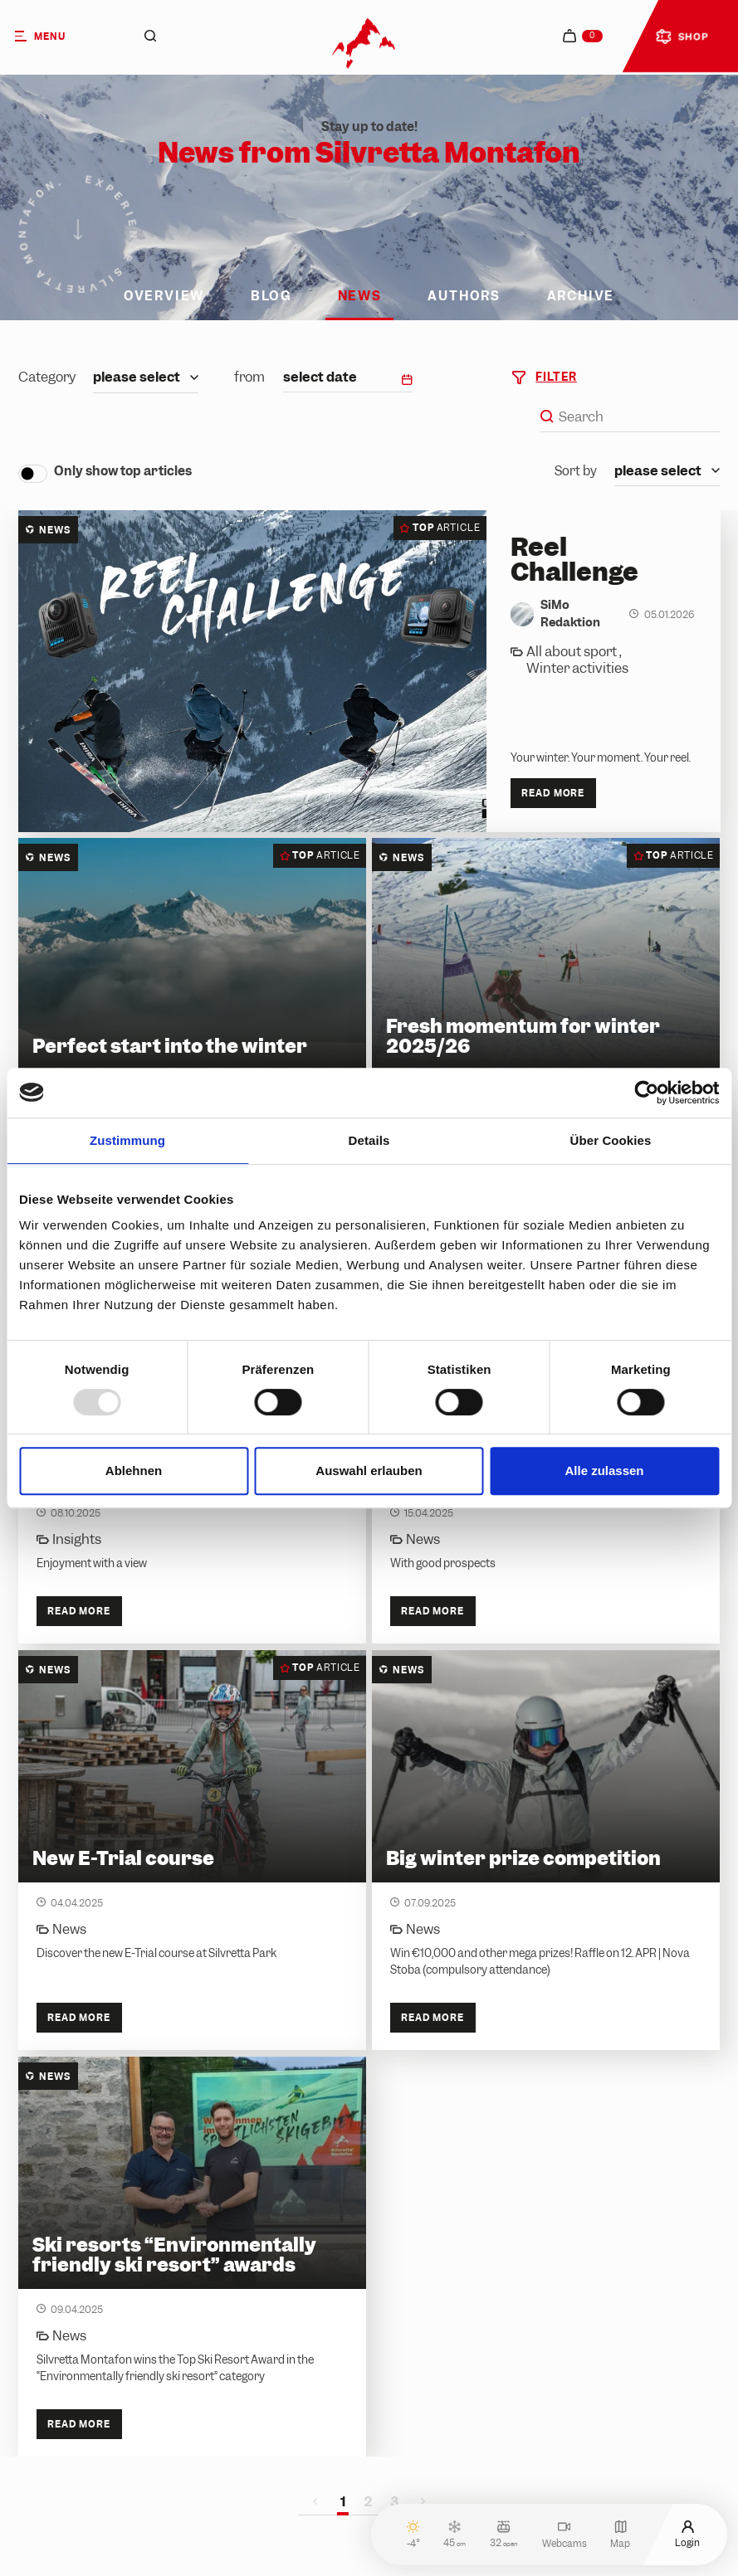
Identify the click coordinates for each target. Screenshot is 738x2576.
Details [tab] (369, 1140)
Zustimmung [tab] (127, 1140)
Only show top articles (123, 471)
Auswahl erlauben (368, 1470)
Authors (464, 296)
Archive (581, 296)
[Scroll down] (78, 235)
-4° (413, 2534)
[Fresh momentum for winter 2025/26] (546, 1046)
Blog (271, 296)
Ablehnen (133, 1470)
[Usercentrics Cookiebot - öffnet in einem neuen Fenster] (646, 1092)
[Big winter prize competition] (546, 1850)
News (360, 296)
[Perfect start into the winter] (192, 1046)
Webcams (564, 2534)
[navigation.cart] (583, 35)
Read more (552, 792)
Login (687, 2534)
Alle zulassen (603, 1470)
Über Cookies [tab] (611, 1140)
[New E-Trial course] (192, 1850)
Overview (164, 296)
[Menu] (58, 36)
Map (620, 2534)
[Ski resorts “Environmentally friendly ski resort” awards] (192, 2257)
